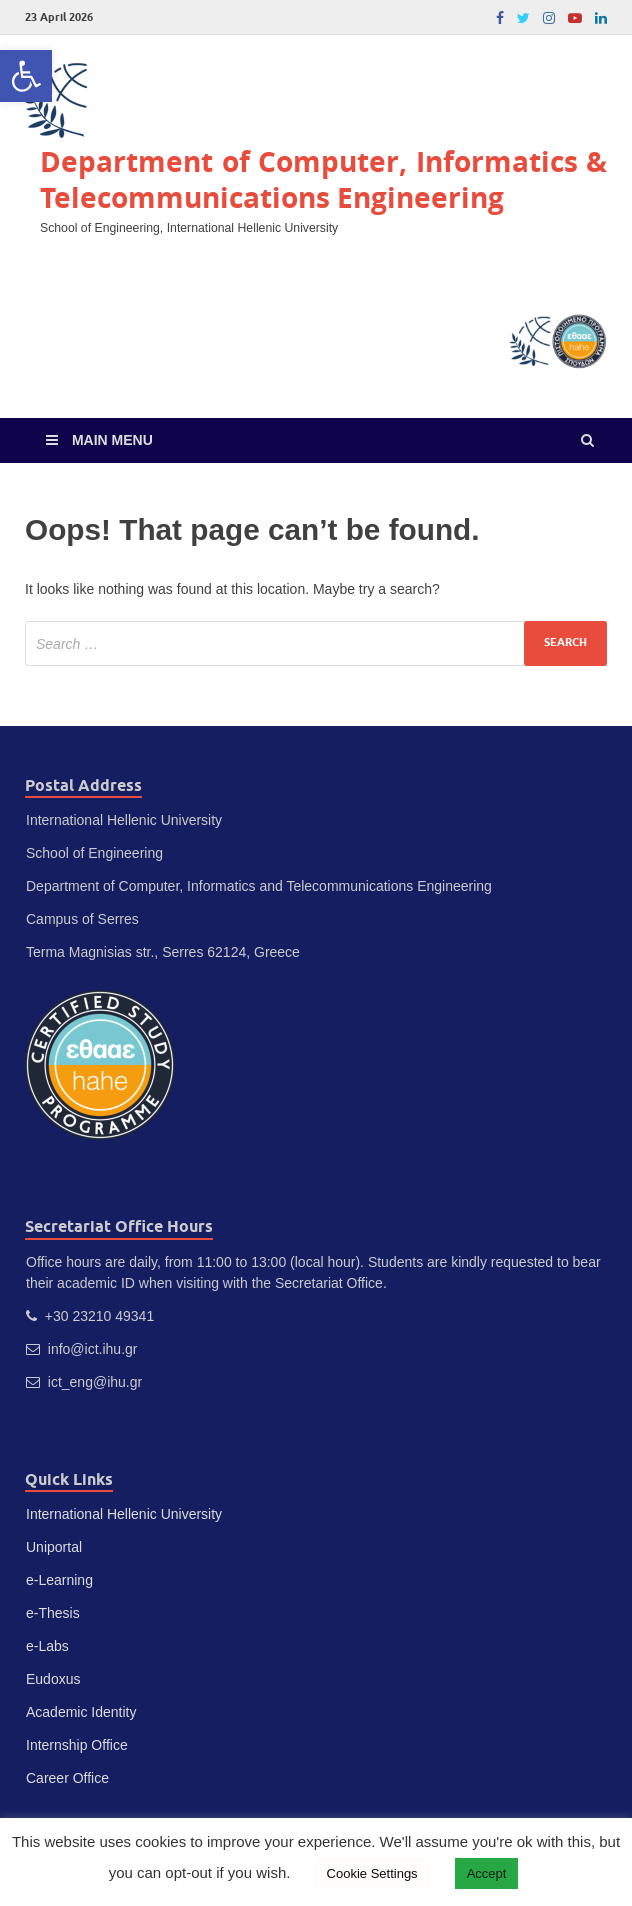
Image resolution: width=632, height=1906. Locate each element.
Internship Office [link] (77, 1745)
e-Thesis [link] (53, 1613)
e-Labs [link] (47, 1646)
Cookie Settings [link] (372, 1873)
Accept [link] (487, 1873)
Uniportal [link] (54, 1547)
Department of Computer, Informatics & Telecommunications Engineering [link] (323, 179)
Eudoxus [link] (53, 1679)
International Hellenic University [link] (124, 1514)
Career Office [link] (67, 1778)
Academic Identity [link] (81, 1712)
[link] (26, 76)
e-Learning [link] (59, 1580)
